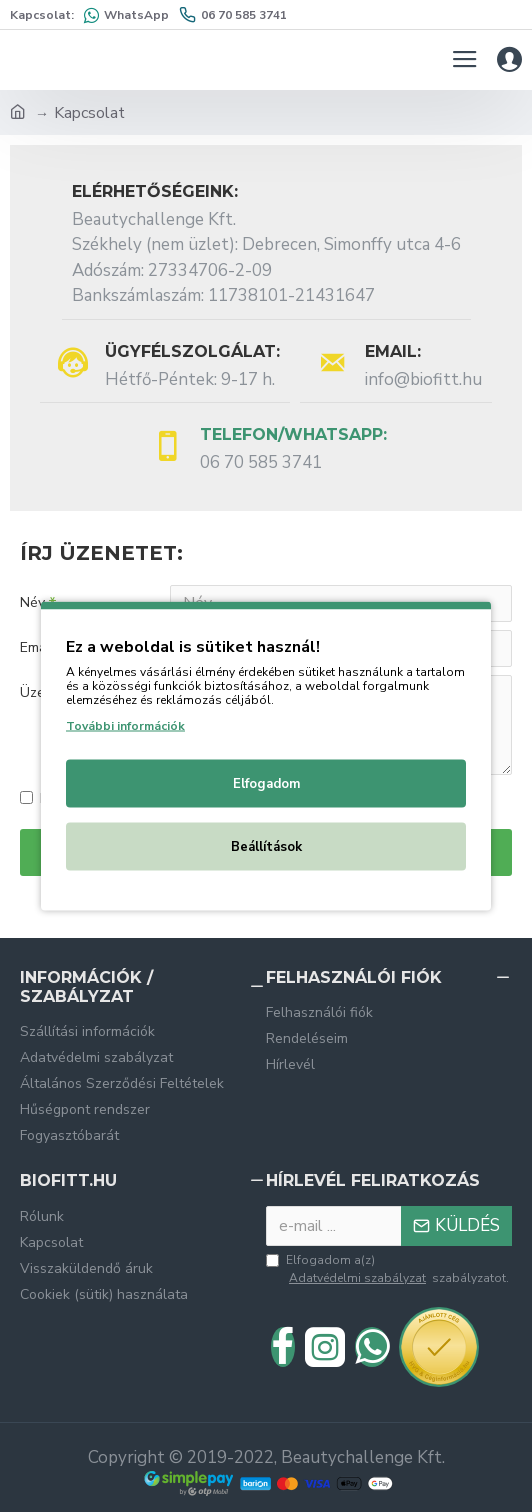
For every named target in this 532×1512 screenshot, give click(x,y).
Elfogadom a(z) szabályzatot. (387, 1269)
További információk (125, 726)
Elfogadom (266, 784)
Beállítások (266, 847)
